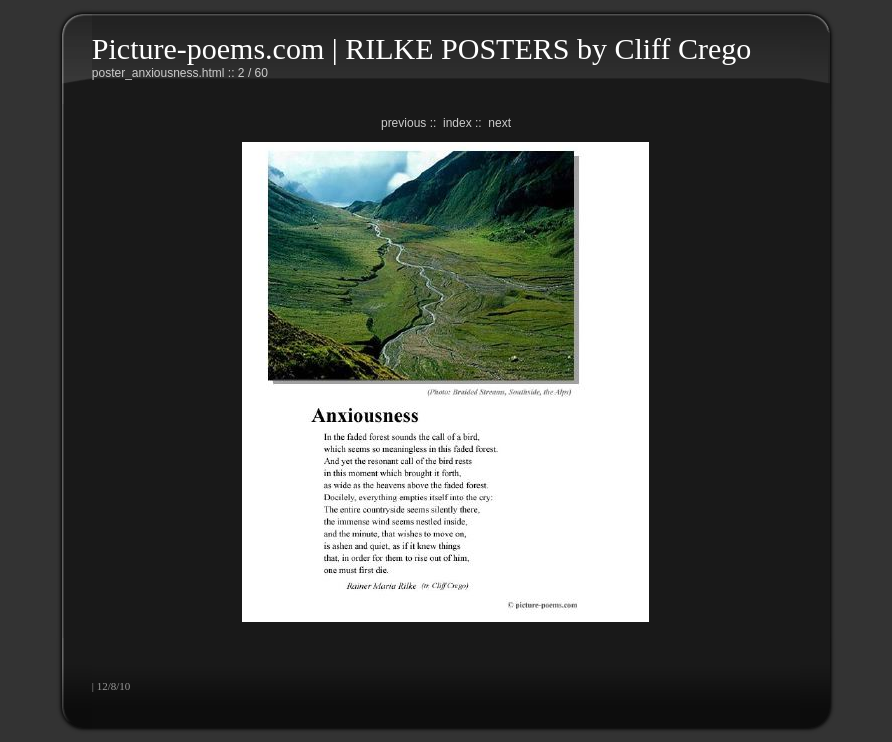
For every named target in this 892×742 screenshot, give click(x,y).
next (499, 123)
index (457, 123)
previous (403, 123)
